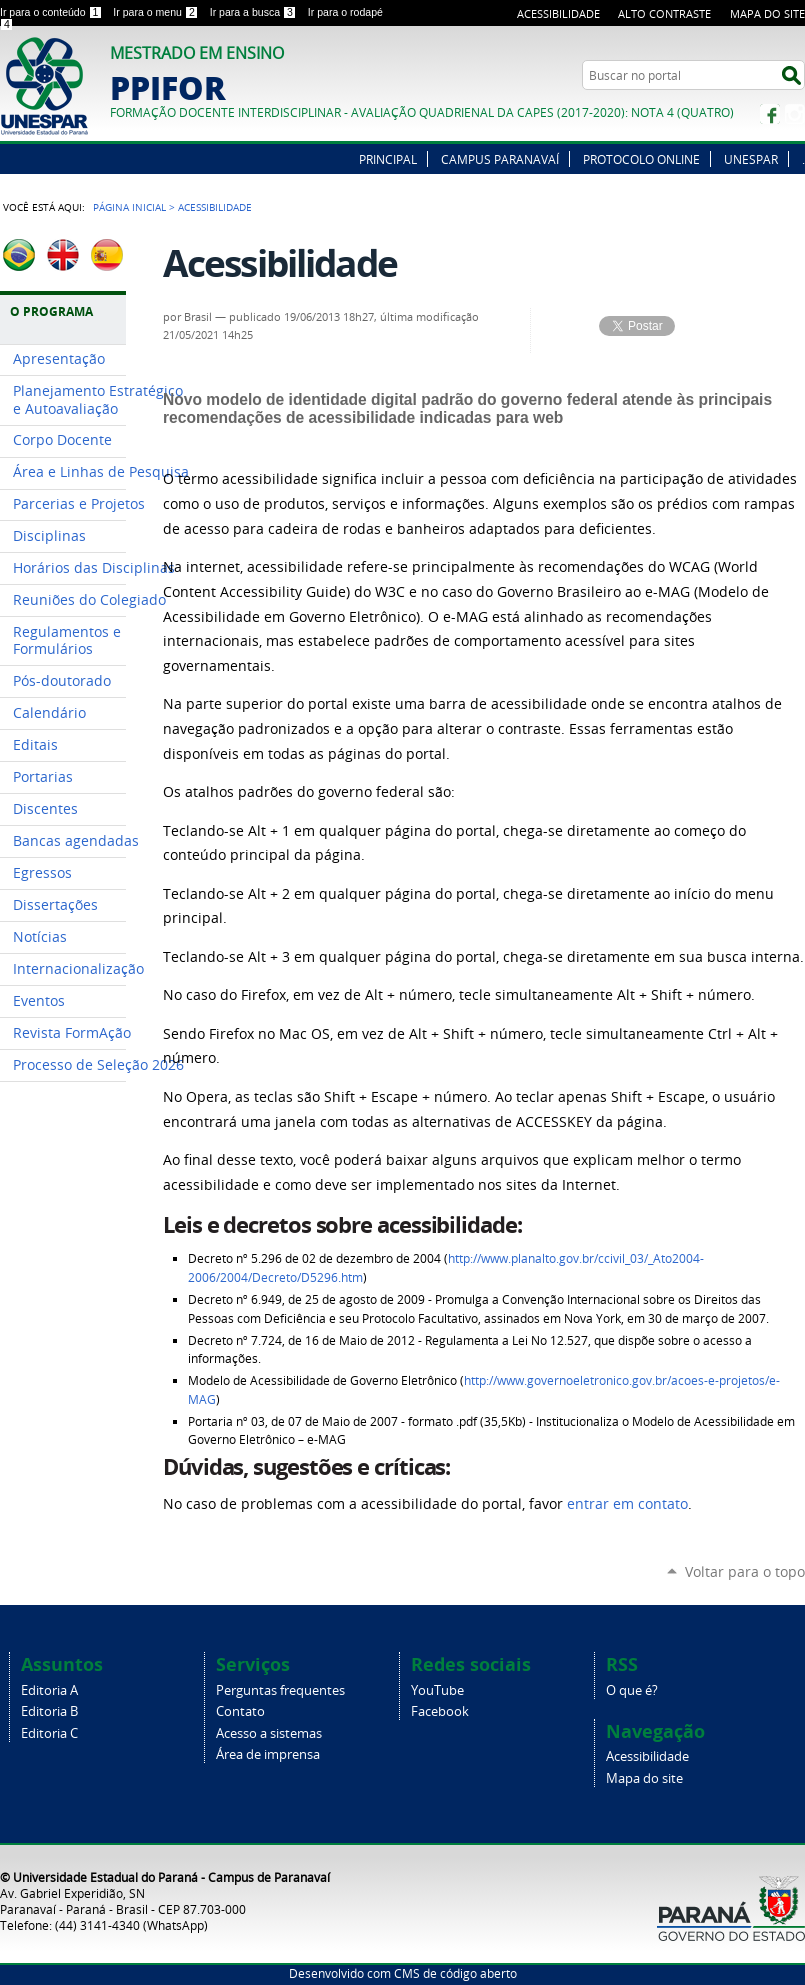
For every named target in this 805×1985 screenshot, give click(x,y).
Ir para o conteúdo (52, 12)
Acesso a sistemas (269, 1733)
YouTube (437, 1690)
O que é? (632, 1690)
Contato (240, 1711)
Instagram (795, 114)
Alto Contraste (664, 13)
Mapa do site (767, 13)
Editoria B (49, 1711)
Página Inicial (129, 207)
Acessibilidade (558, 13)
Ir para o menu (157, 12)
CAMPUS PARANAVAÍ (500, 159)
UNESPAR (751, 159)
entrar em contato (627, 1504)
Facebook (770, 114)
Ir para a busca (255, 12)
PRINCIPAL (388, 159)
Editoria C (49, 1733)
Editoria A (49, 1690)
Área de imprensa (268, 1754)
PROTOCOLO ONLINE (641, 159)
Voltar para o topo (745, 1571)
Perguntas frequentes (280, 1690)
